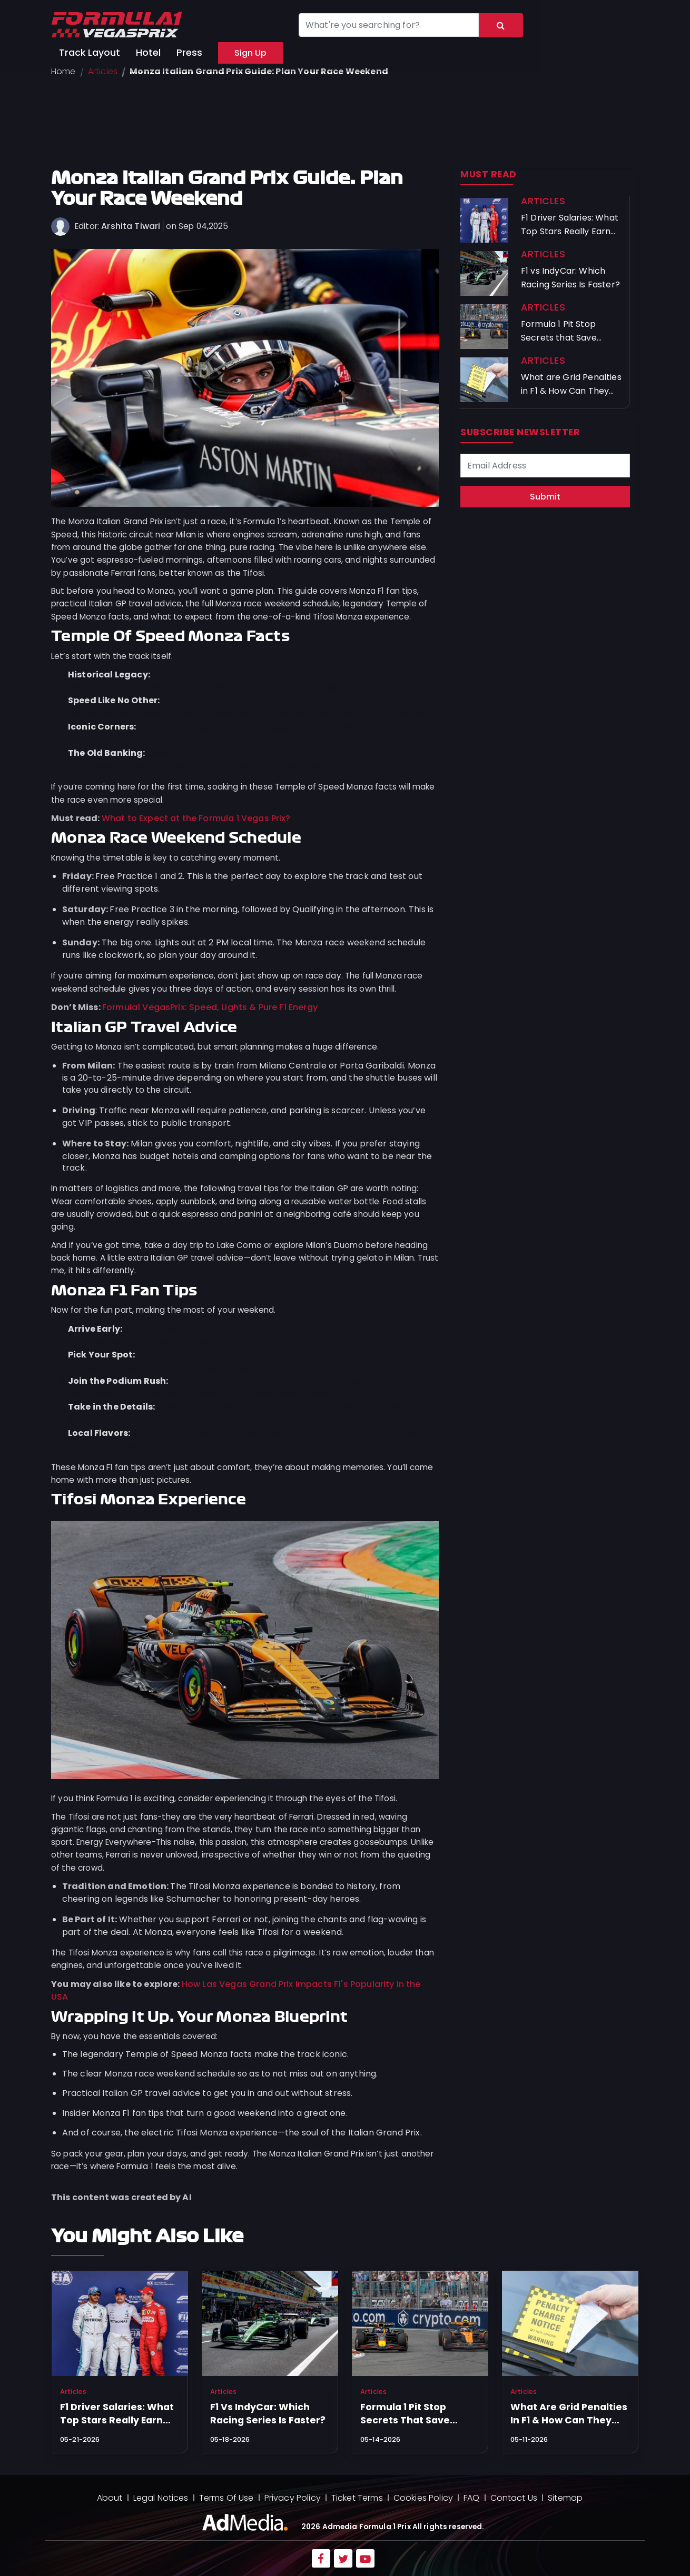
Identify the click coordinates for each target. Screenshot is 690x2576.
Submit (545, 497)
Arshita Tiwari (130, 226)
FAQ (471, 2498)
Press (189, 52)
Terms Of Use (226, 2498)
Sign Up (250, 53)
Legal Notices (161, 2498)
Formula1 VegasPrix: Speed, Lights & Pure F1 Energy (210, 1007)
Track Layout (89, 52)
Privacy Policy (292, 2498)
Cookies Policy (423, 2498)
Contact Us (514, 2498)
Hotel (148, 52)
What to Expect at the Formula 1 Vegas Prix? (196, 818)
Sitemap (565, 2498)
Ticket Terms (357, 2498)
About (110, 2498)
